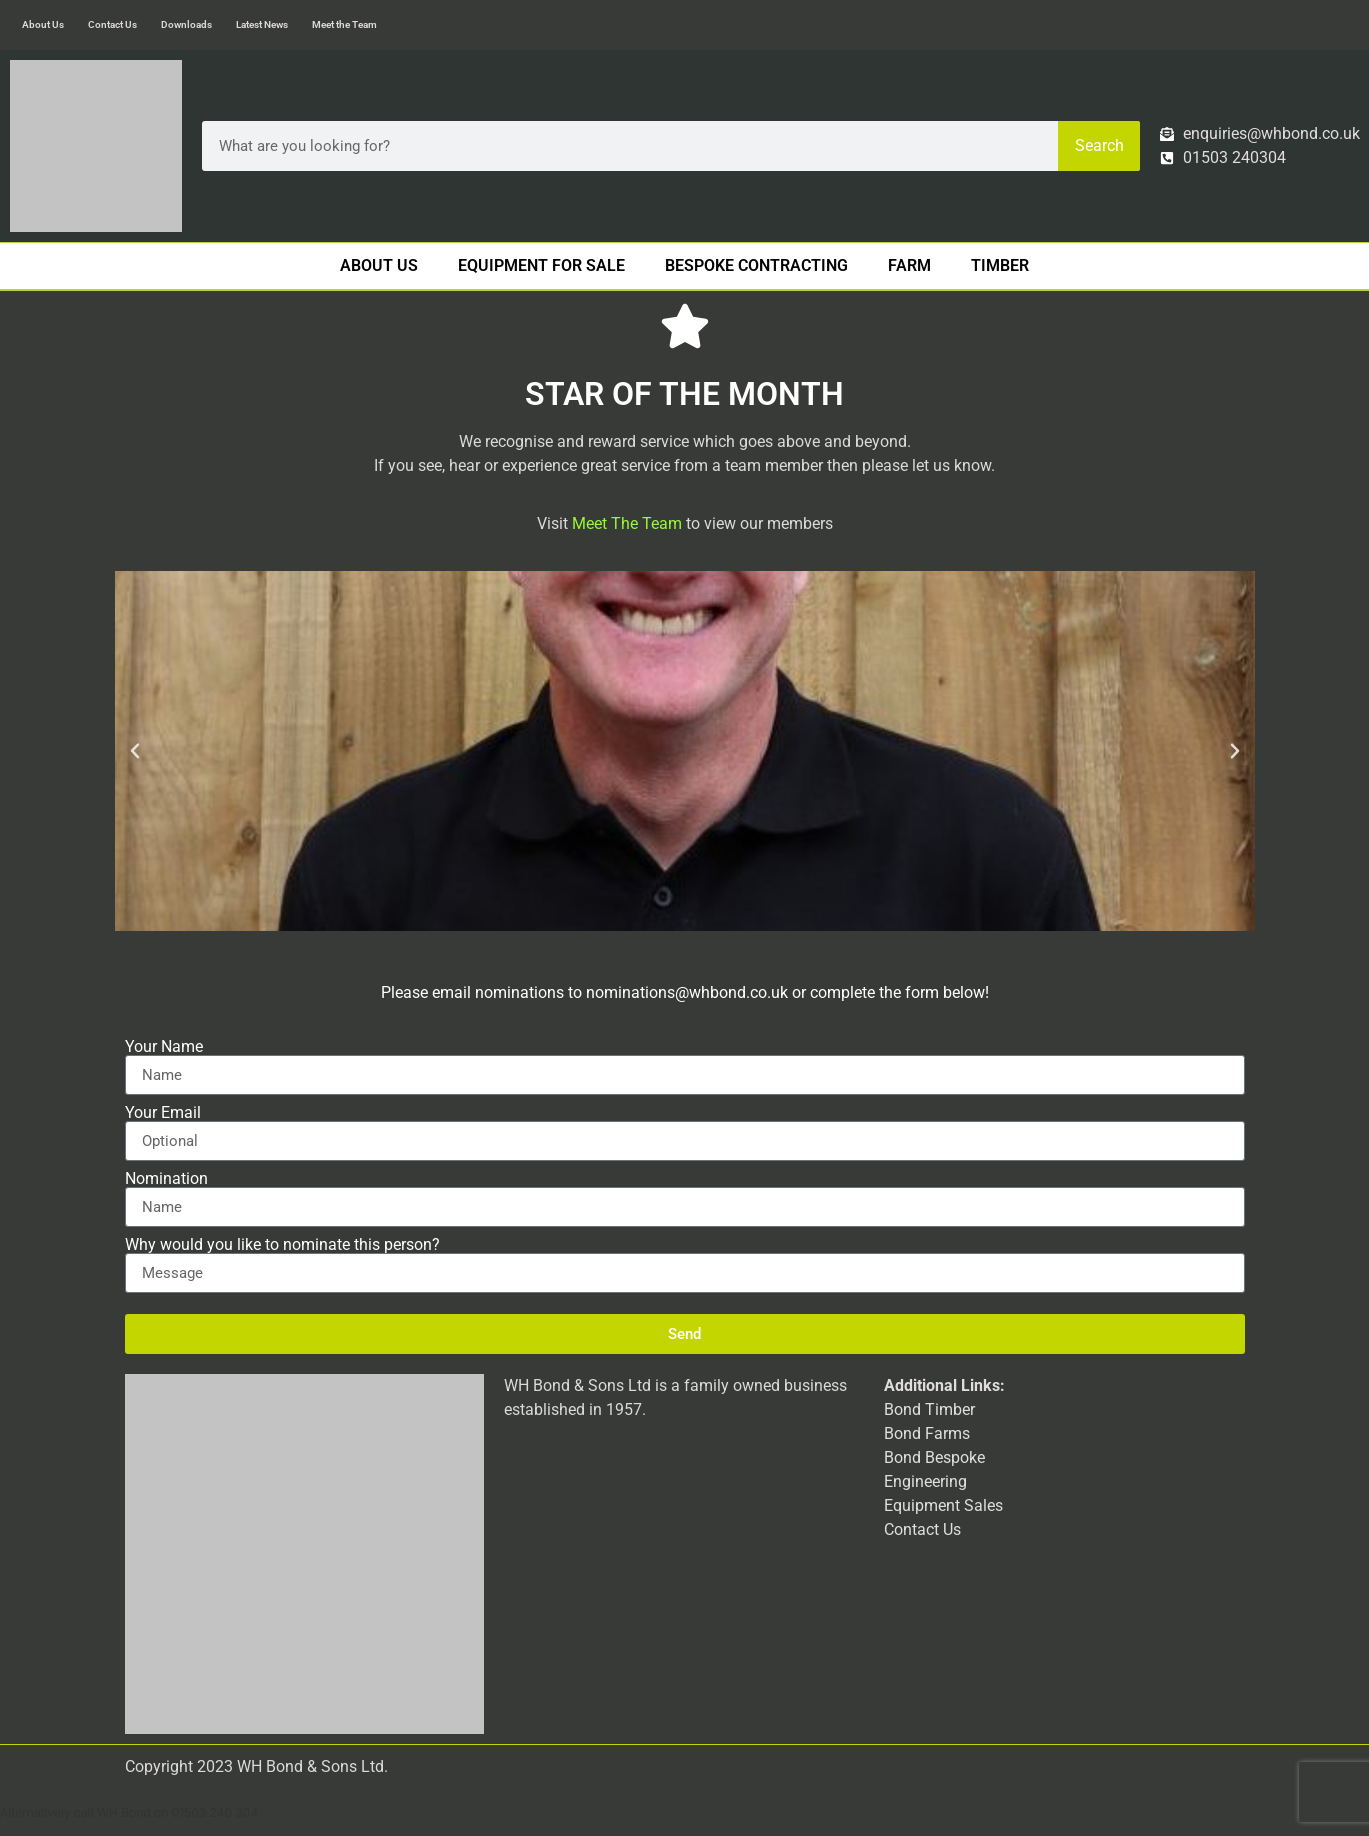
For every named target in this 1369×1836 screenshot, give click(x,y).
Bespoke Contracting (756, 265)
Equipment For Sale (541, 265)
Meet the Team (344, 24)
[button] (135, 751)
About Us (43, 24)
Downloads (186, 24)
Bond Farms (927, 1433)
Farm (909, 265)
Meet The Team (627, 523)
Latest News (262, 24)
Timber (1000, 265)
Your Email (163, 1113)
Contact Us (112, 24)
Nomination (166, 1179)
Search (1099, 145)
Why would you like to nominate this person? (282, 1245)
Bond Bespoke (934, 1457)
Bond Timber (929, 1409)
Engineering (925, 1481)
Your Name (164, 1047)
